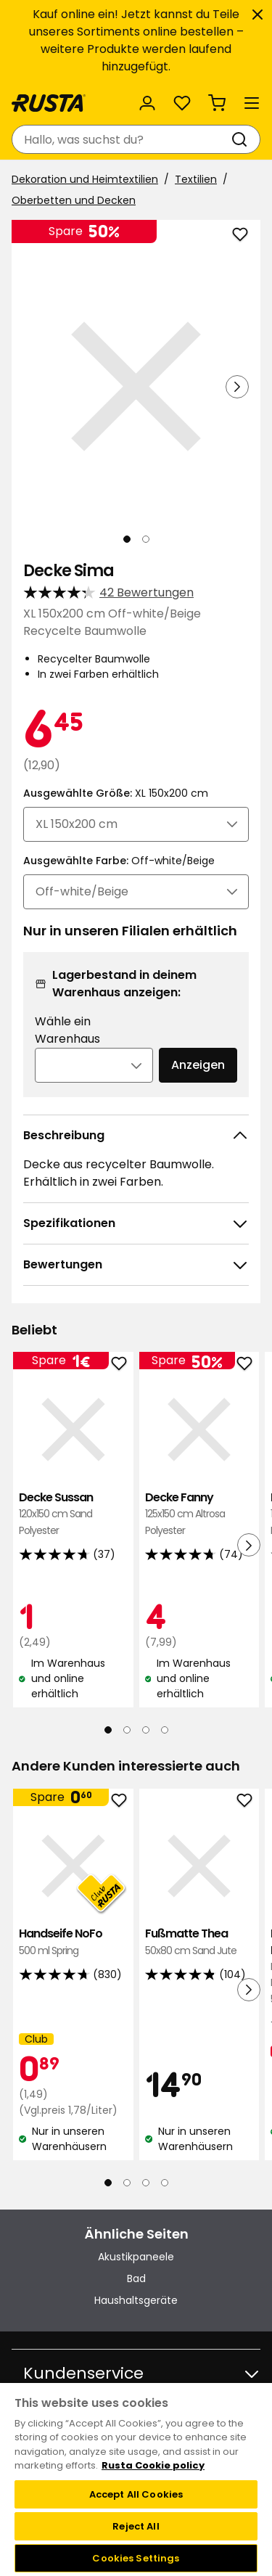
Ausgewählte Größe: (115, 793)
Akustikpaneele (136, 2256)
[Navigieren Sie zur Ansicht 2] (145, 539)
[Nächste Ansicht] (237, 386)
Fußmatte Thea (199, 1942)
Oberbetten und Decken (74, 200)
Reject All (135, 2526)
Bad (136, 2278)
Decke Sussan (73, 1514)
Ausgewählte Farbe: (119, 860)
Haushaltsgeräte (136, 2300)
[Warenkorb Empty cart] (216, 103)
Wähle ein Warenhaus (67, 1030)
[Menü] (251, 103)
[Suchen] (242, 139)
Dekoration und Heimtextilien (85, 179)
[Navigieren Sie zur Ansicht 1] (127, 539)
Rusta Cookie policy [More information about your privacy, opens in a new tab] (153, 2465)
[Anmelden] (147, 103)
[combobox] (121, 139)
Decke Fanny (199, 1514)
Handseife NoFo (73, 1942)
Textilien (196, 179)
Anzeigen (198, 1065)
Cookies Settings (135, 2558)
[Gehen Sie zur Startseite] (49, 103)
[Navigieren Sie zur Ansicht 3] (145, 1730)
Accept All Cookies (136, 2494)
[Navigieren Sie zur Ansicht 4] (164, 1730)
